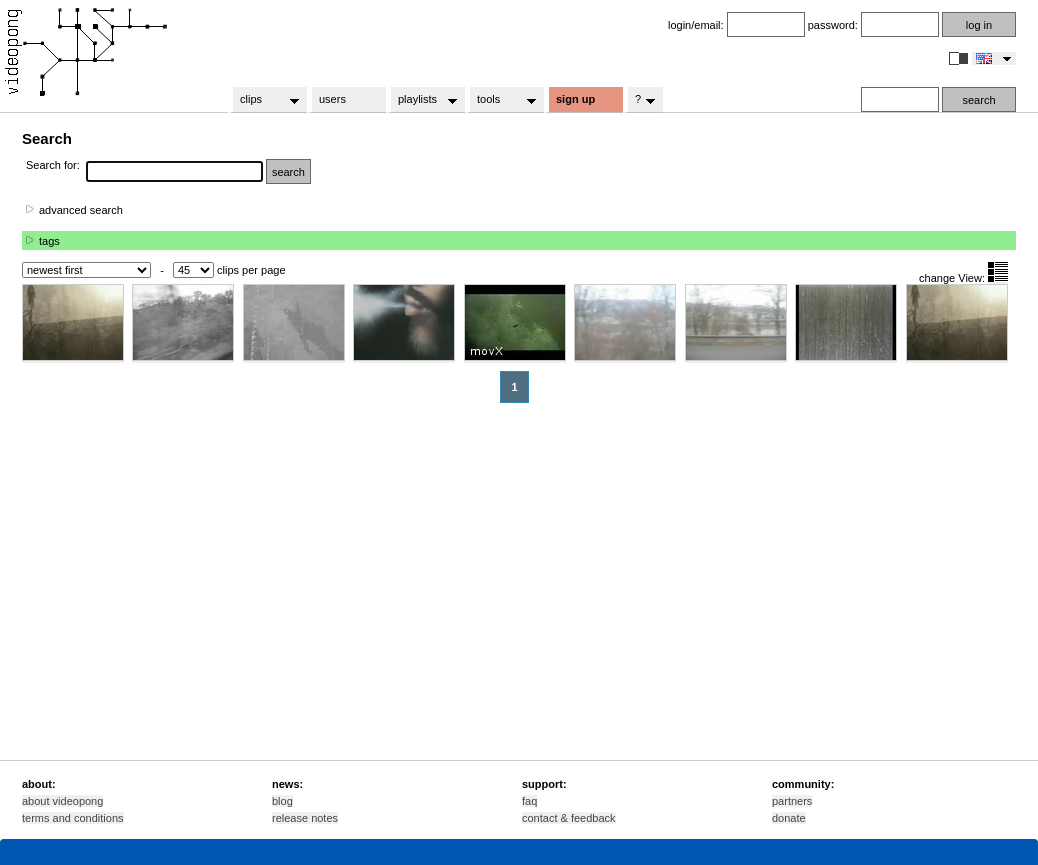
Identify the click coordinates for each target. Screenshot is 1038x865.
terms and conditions (73, 818)
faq (529, 801)
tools (500, 100)
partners (792, 801)
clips (263, 100)
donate (789, 818)
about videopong (62, 801)
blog (282, 801)
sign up (575, 99)
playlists (421, 100)
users (332, 99)
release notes (305, 818)
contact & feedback (569, 818)
